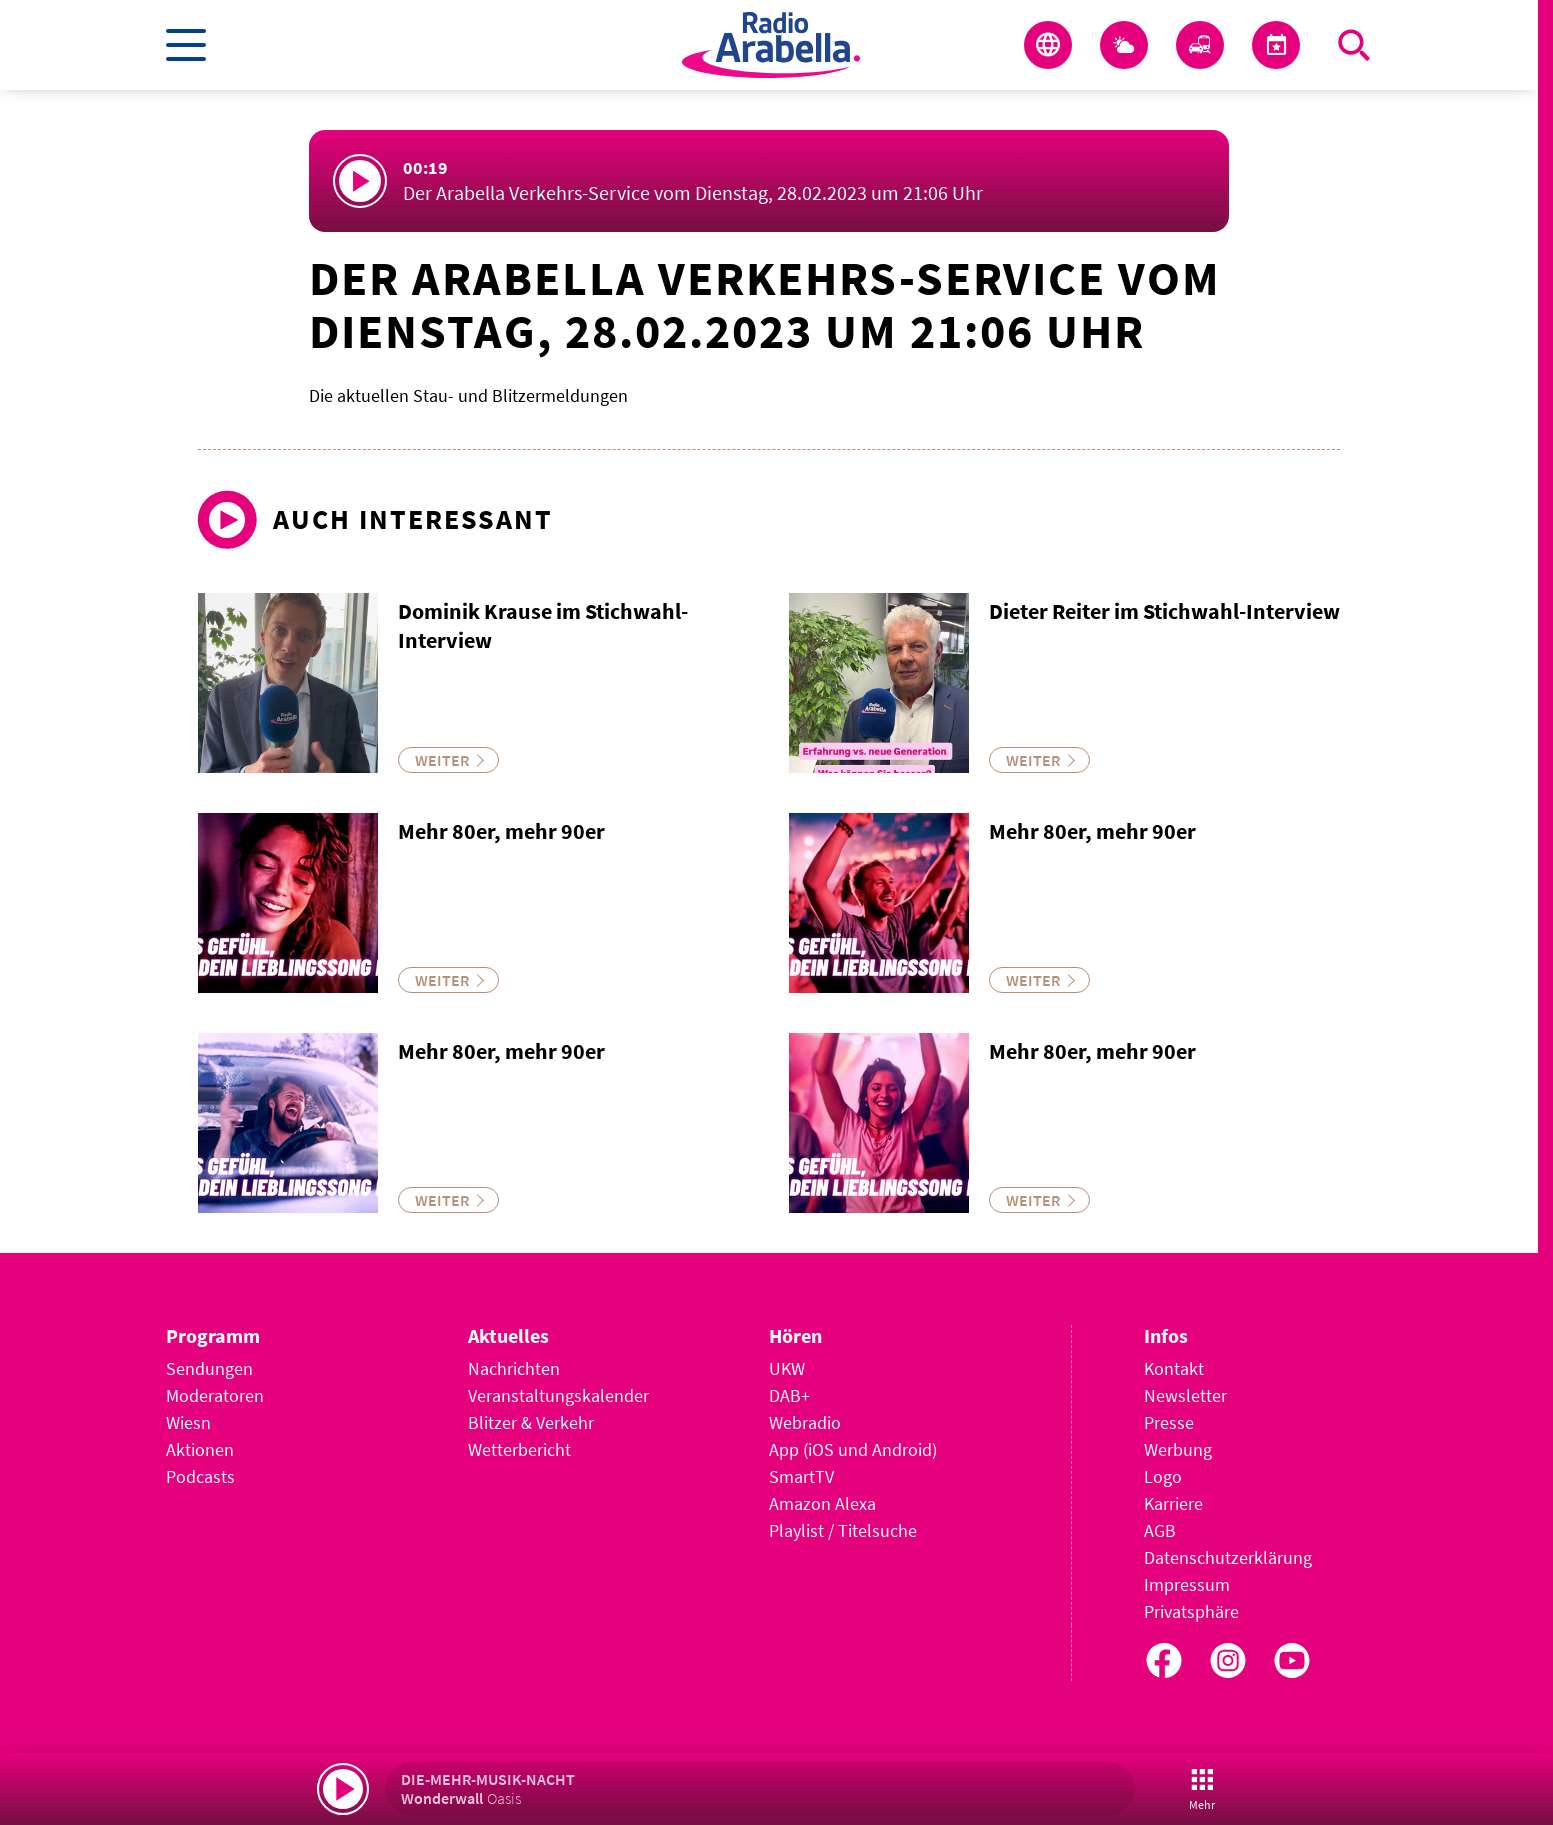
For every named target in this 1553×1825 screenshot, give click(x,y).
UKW (787, 1368)
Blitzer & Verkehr (531, 1422)
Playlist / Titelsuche (843, 1530)
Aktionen (200, 1449)
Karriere (1173, 1503)
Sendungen (209, 1368)
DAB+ (789, 1395)
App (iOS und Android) (853, 1449)
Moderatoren (215, 1395)
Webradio (805, 1422)
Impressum (1187, 1584)
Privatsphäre (1191, 1611)
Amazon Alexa (822, 1503)
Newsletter (1185, 1395)
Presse (1169, 1422)
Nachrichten (514, 1368)
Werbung (1178, 1449)
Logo (1163, 1476)
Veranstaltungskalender (558, 1395)
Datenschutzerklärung (1228, 1557)
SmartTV (801, 1476)
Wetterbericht (519, 1449)
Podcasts (200, 1476)
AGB (1160, 1530)
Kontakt (1174, 1368)
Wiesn (188, 1422)
